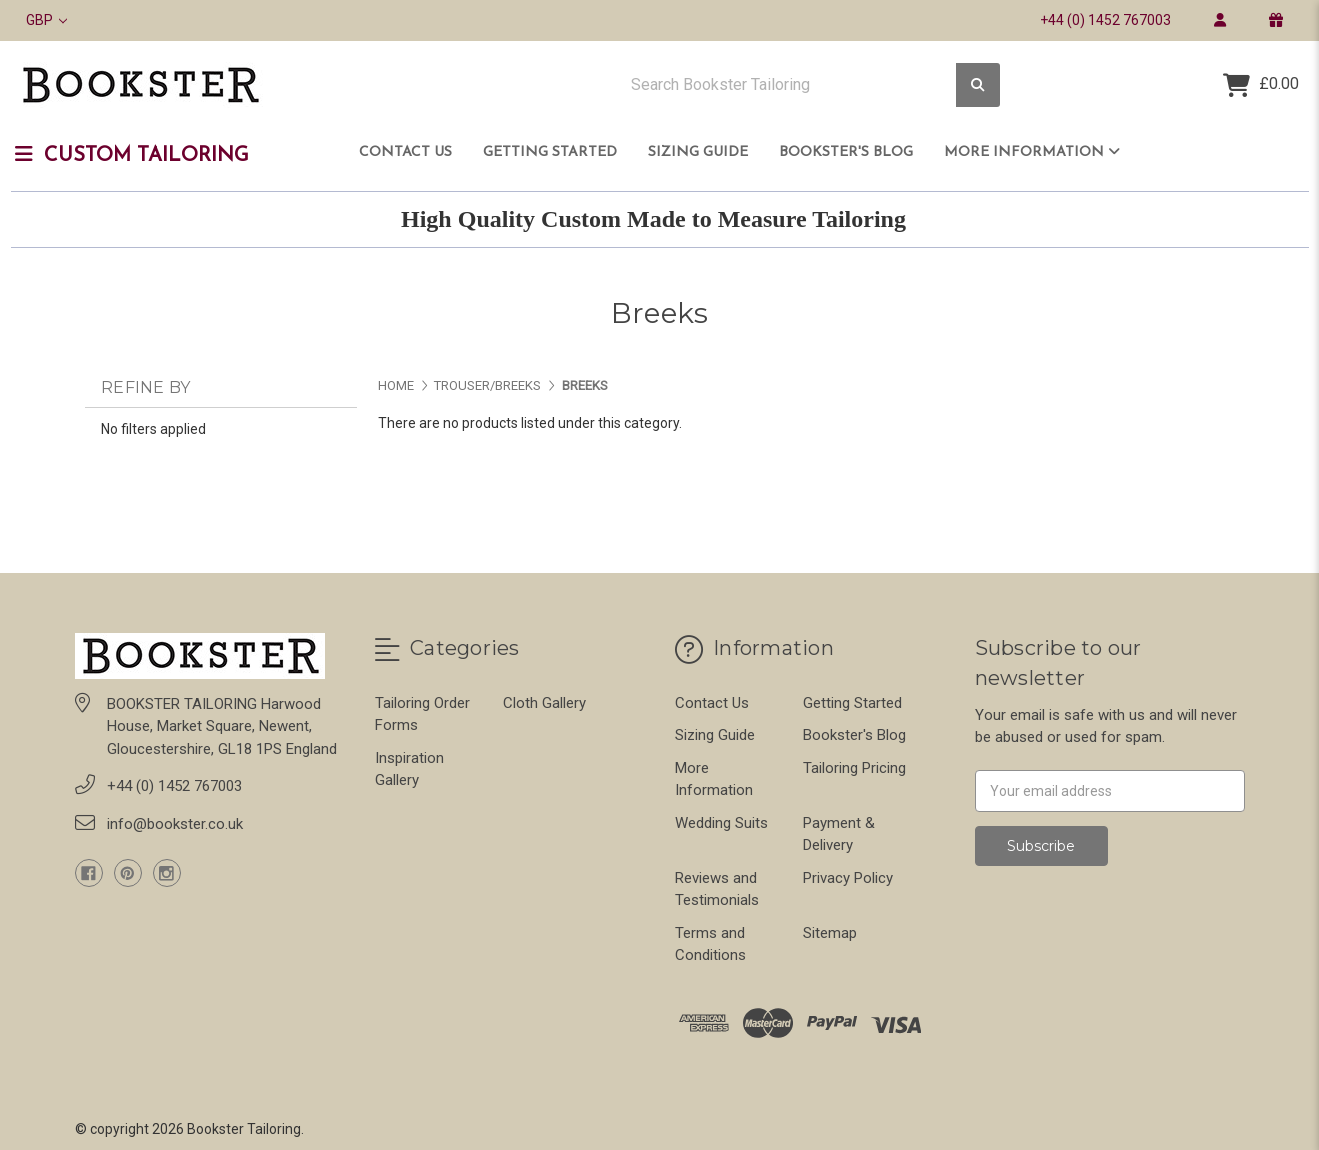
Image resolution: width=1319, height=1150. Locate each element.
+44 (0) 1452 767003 (1105, 20)
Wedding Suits (721, 823)
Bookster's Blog (846, 152)
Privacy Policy (848, 878)
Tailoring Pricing (854, 768)
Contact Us (405, 152)
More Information (1032, 152)
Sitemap (830, 933)
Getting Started (550, 152)
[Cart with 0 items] (1261, 85)
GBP (46, 20)
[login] (1219, 20)
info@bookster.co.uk (175, 824)
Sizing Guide (698, 152)
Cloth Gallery (544, 703)
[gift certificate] (1275, 20)
